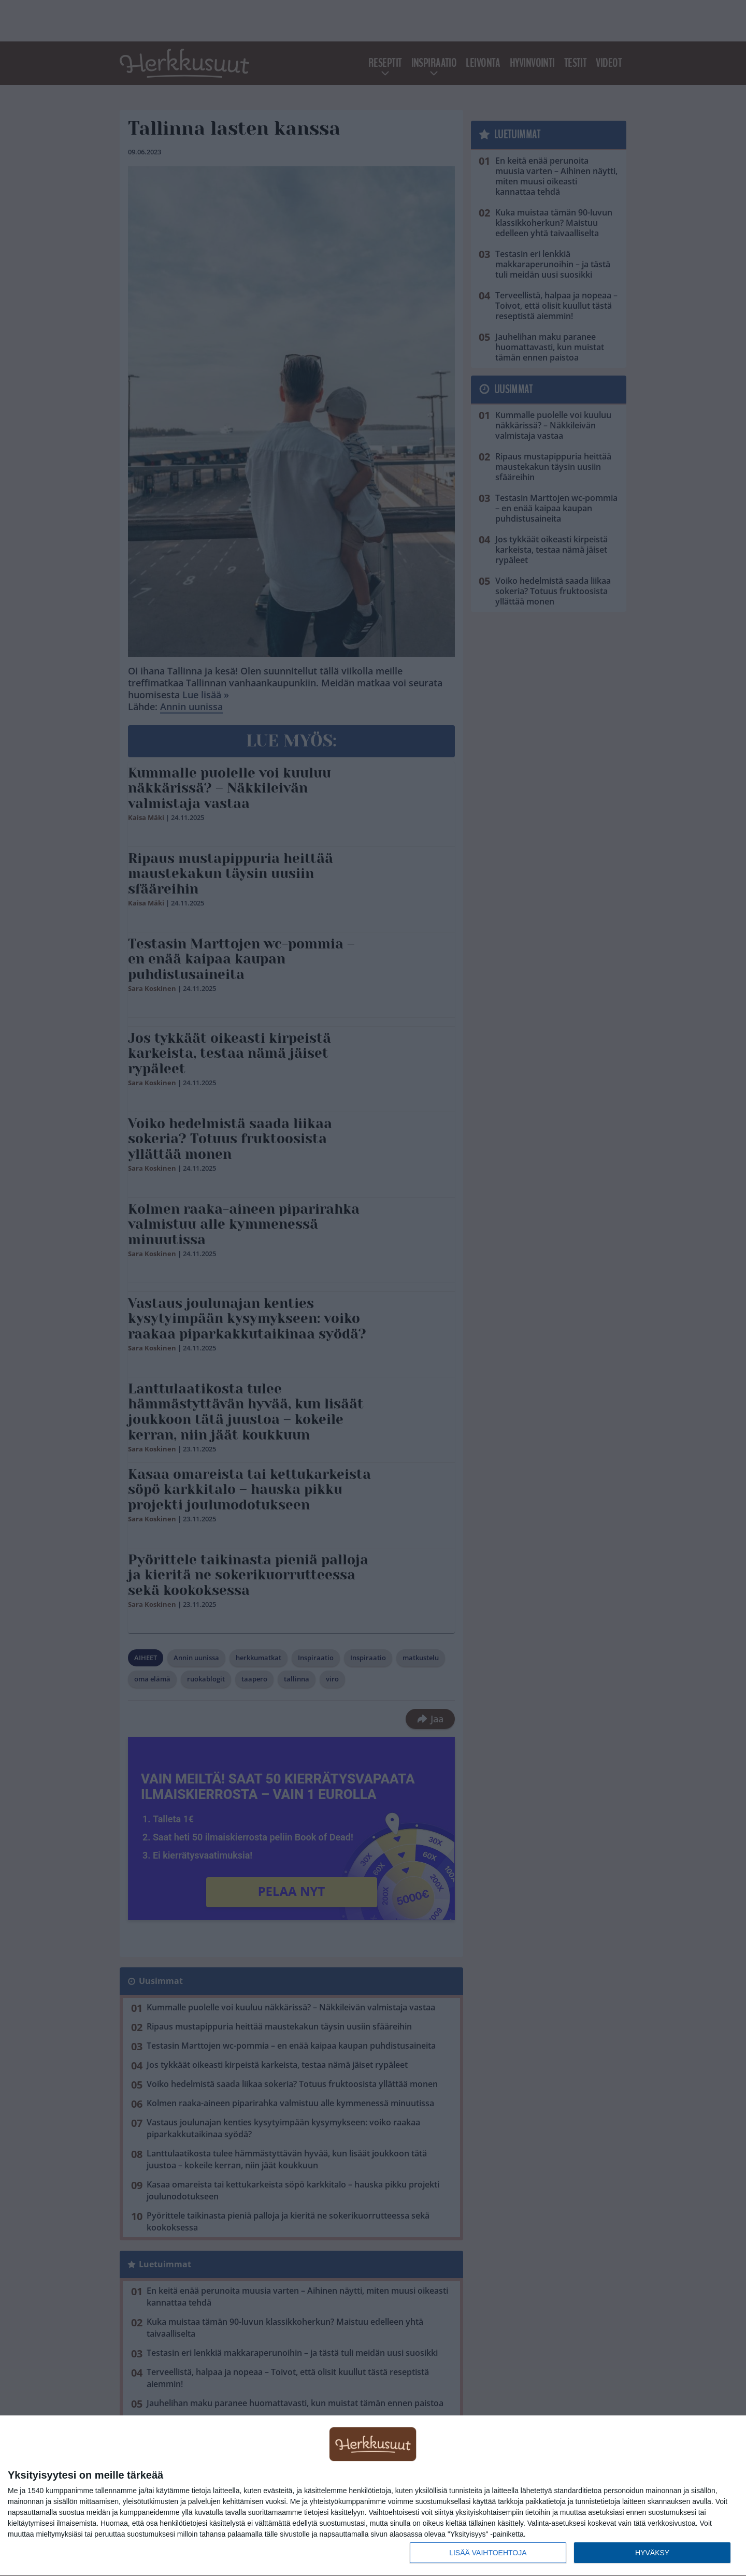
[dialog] (373, 2496)
